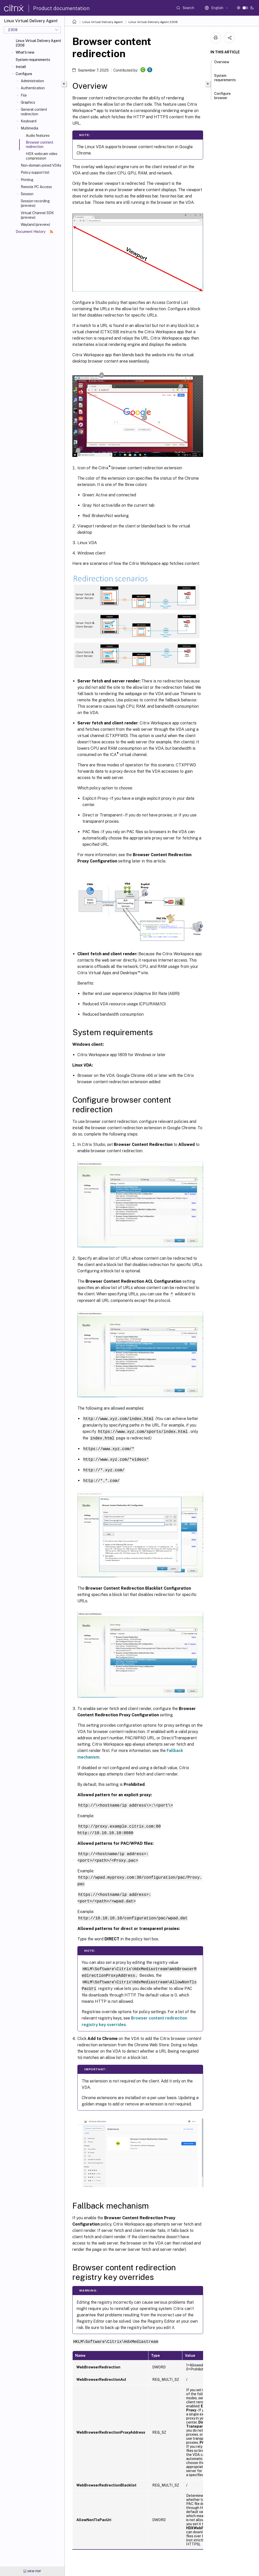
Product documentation (61, 8)
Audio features (38, 136)
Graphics (28, 102)
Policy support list (35, 172)
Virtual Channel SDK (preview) (37, 215)
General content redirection (34, 111)
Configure (24, 74)
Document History (34, 232)
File (24, 95)
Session (27, 194)
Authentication (33, 88)
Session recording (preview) (35, 203)
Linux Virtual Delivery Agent (102, 22)
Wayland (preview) (35, 225)
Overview (221, 64)
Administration (32, 81)
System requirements (33, 60)
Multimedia (29, 128)
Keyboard (28, 121)
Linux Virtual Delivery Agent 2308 (38, 43)
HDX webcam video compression (41, 156)
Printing (27, 180)
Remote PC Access (36, 187)
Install (21, 67)
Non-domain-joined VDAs (41, 165)
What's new (25, 52)
